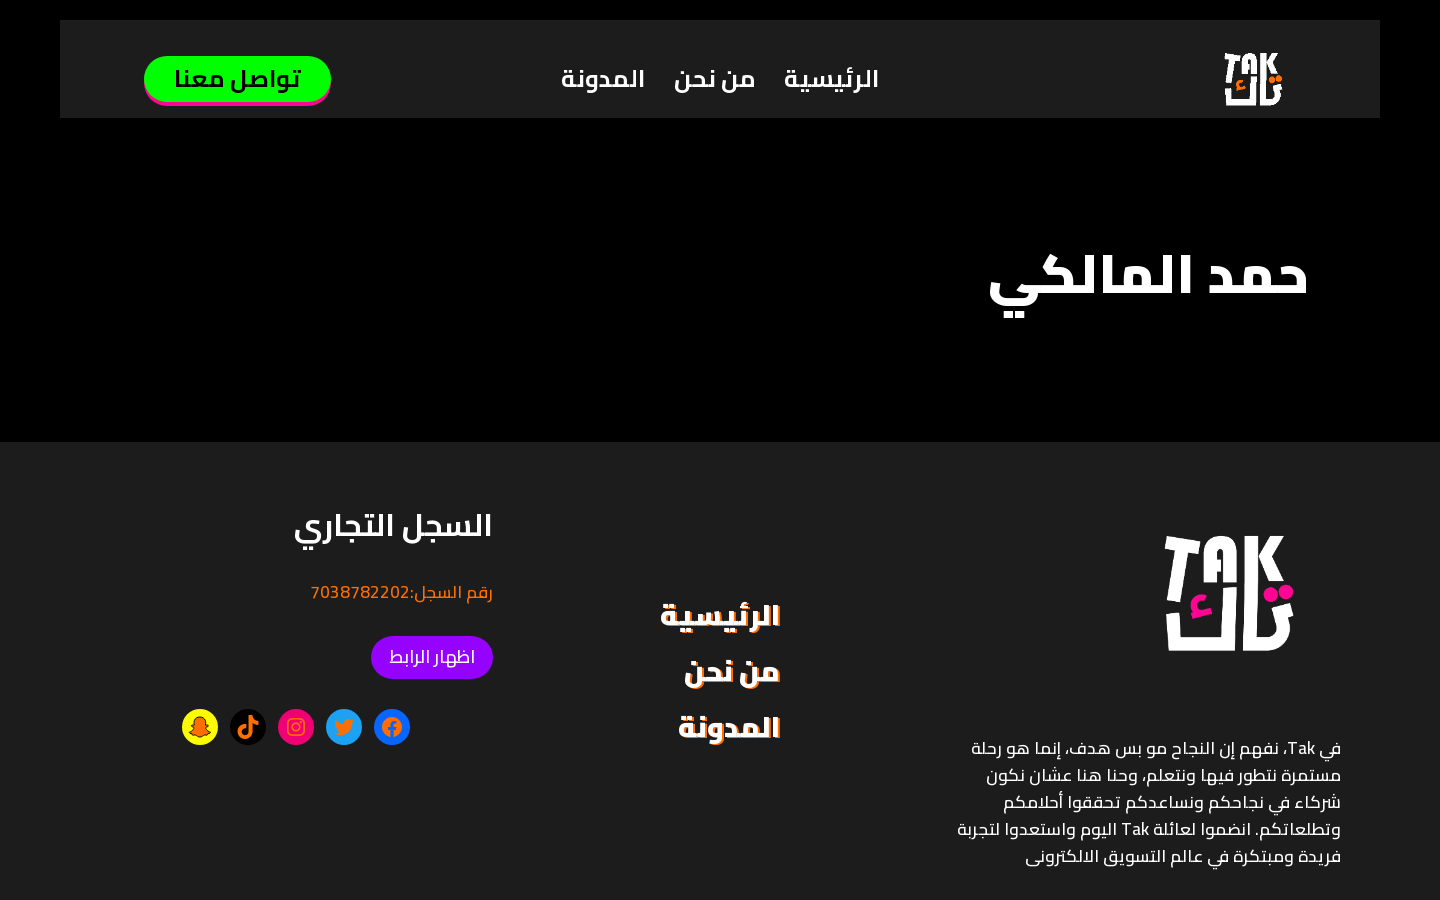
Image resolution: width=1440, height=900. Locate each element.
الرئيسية (831, 78)
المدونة (603, 78)
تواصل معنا (237, 78)
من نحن (715, 78)
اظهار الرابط (432, 656)
